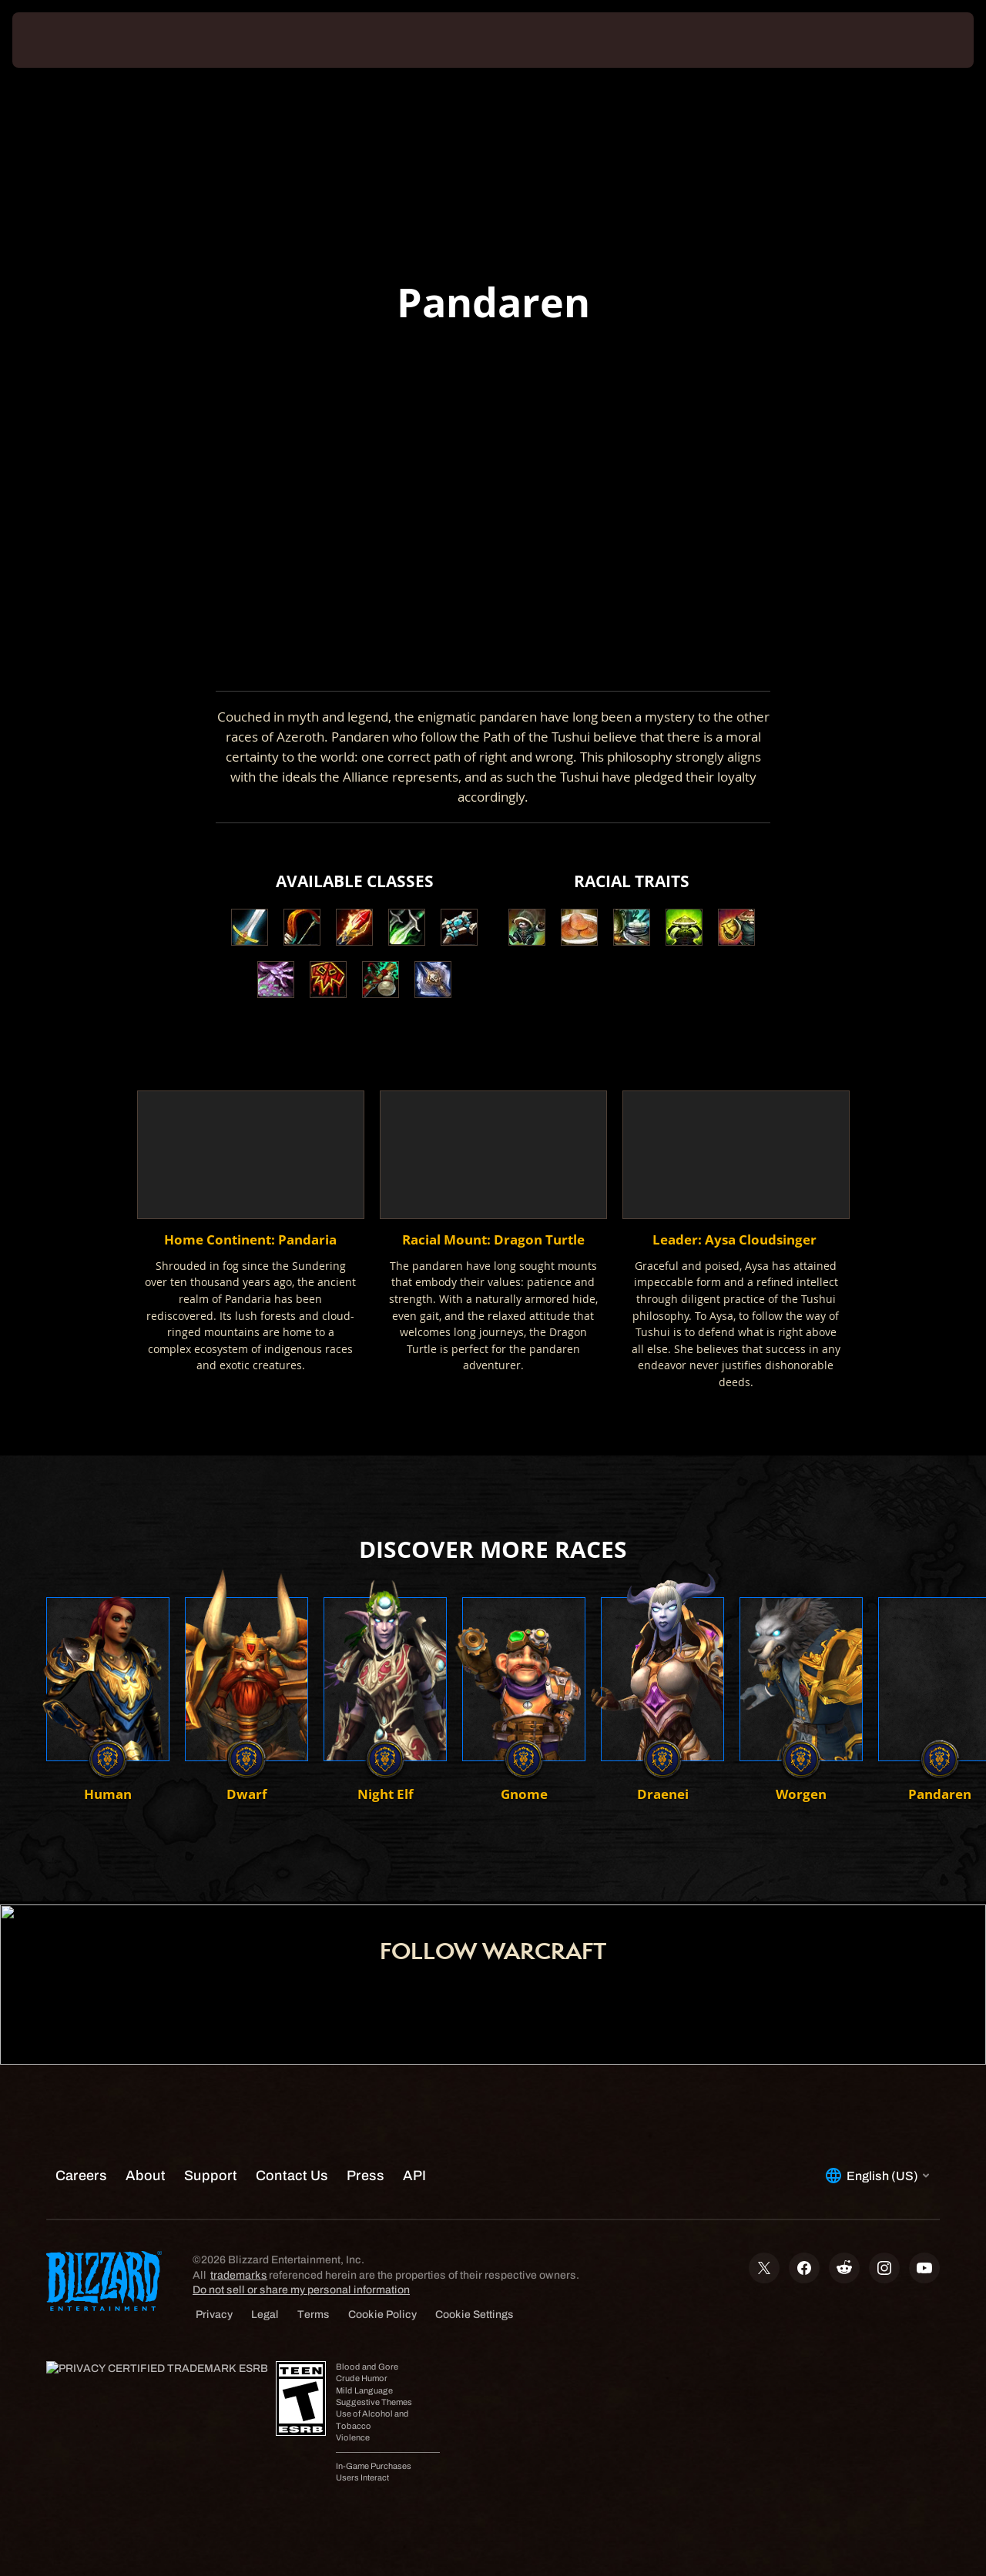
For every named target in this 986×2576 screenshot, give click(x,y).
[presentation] (60, 40)
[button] (526, 927)
